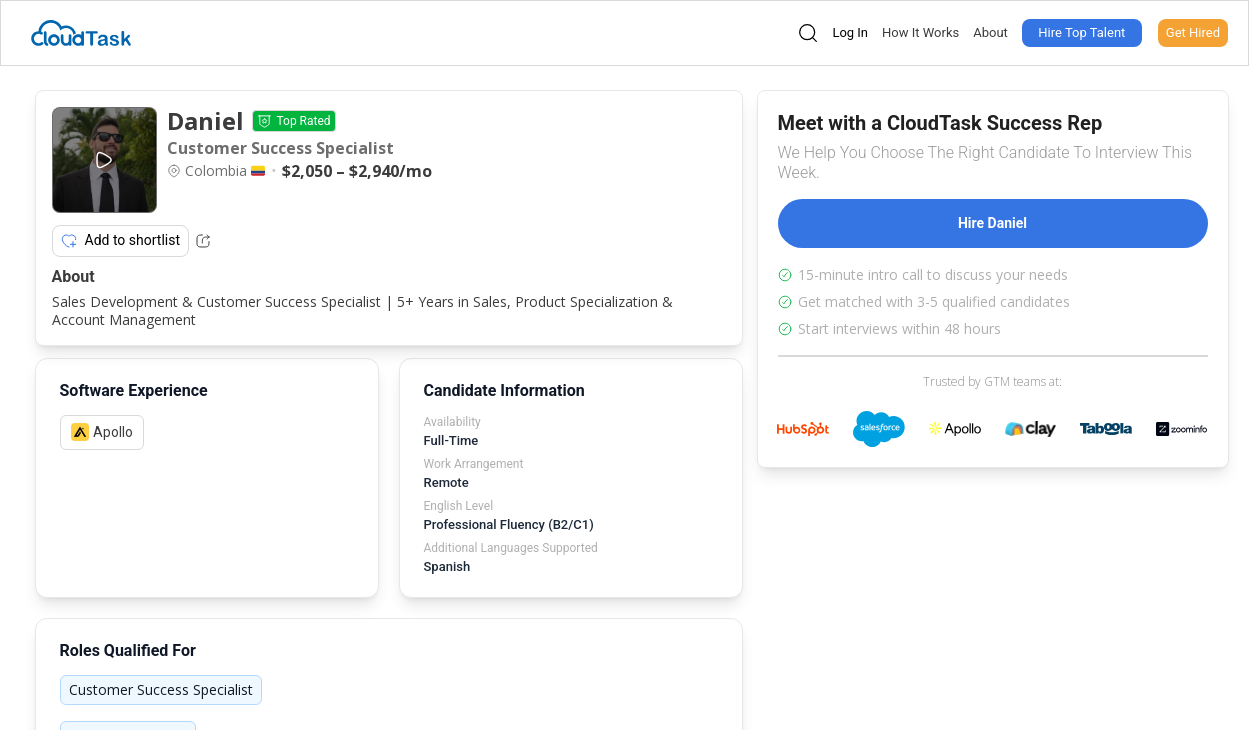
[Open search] (808, 33)
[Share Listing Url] (203, 241)
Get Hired (1193, 32)
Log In (850, 32)
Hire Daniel (992, 223)
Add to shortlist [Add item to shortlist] (121, 241)
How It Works (920, 32)
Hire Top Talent (1081, 32)
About (990, 32)
